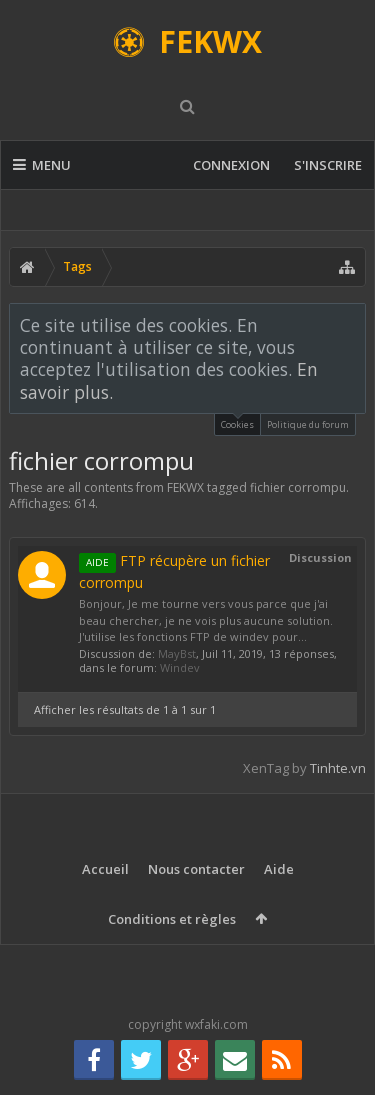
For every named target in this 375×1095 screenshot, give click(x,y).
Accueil (105, 869)
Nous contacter (196, 869)
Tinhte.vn (338, 768)
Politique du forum (308, 424)
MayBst (177, 653)
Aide (279, 869)
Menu (42, 165)
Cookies (237, 422)
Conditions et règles (172, 919)
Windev (180, 667)
